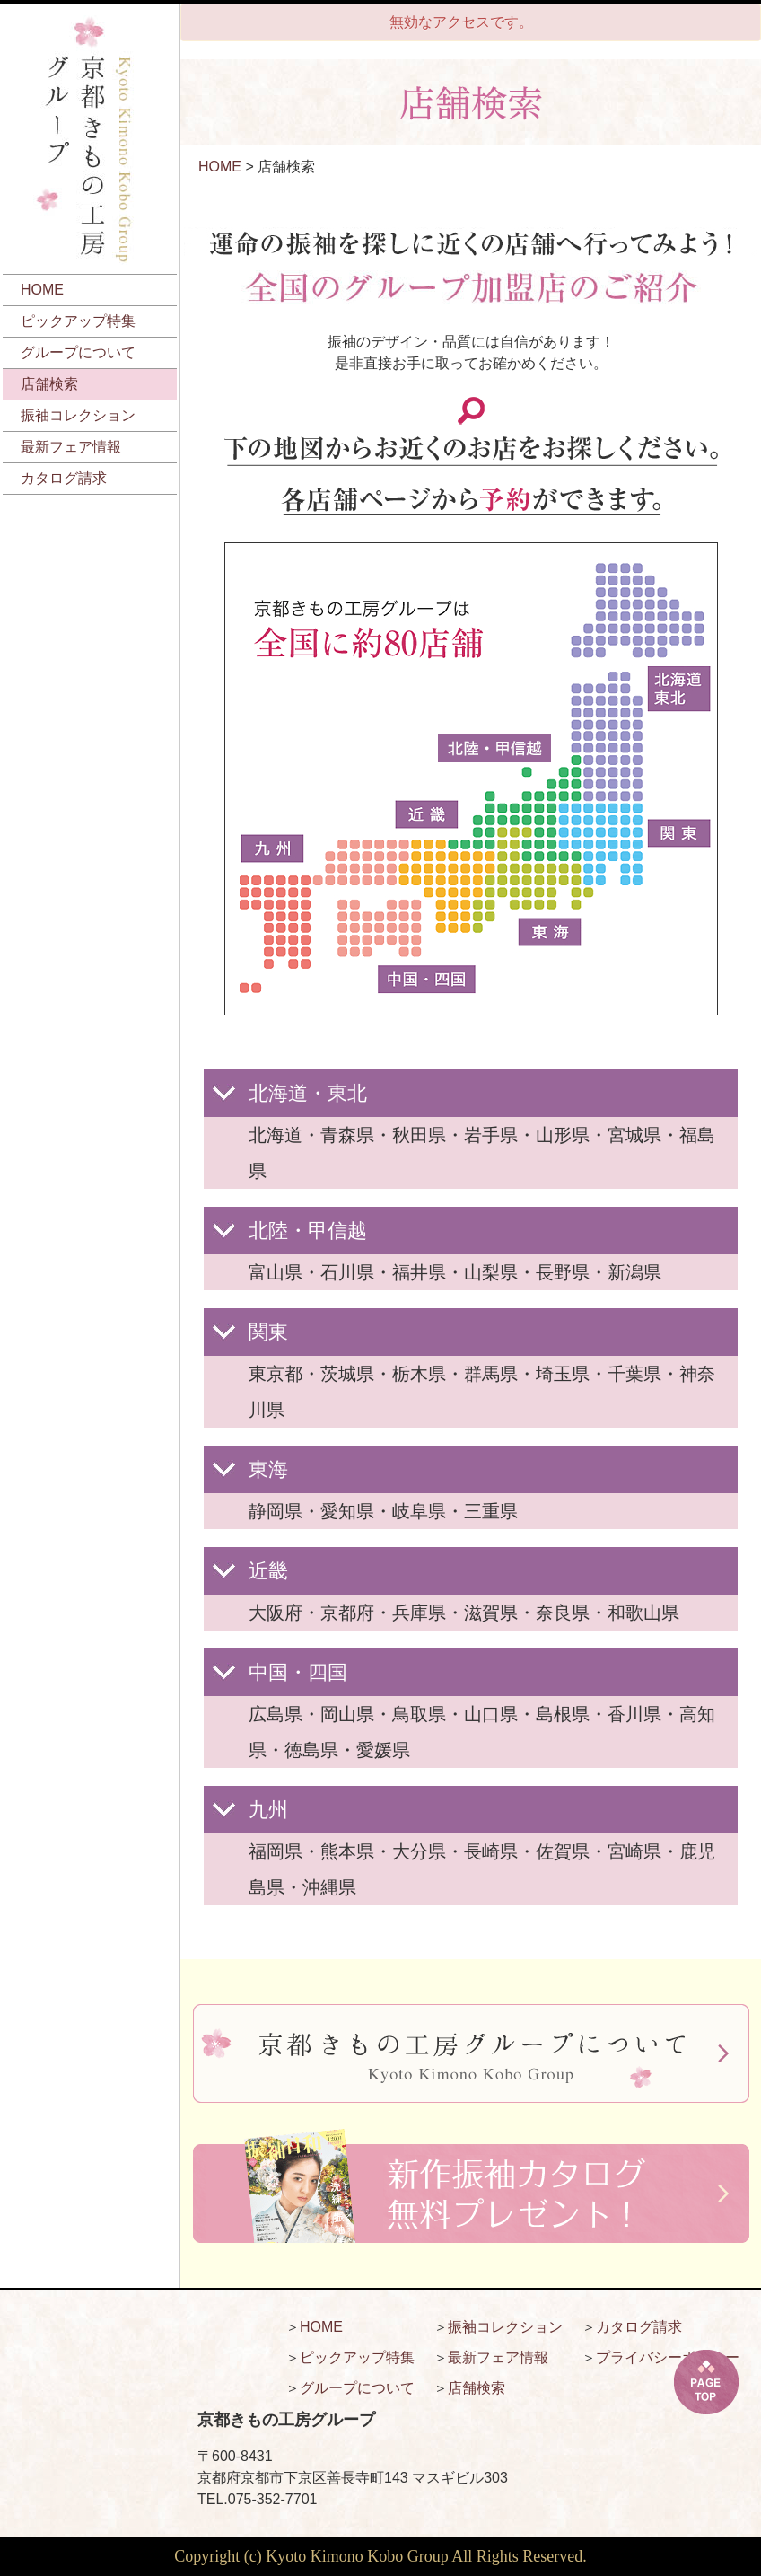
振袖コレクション (78, 415)
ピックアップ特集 (78, 321)
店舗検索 (49, 383)
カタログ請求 (64, 478)
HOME (42, 289)
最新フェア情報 (71, 446)
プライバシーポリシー (667, 2357)
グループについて (78, 352)
